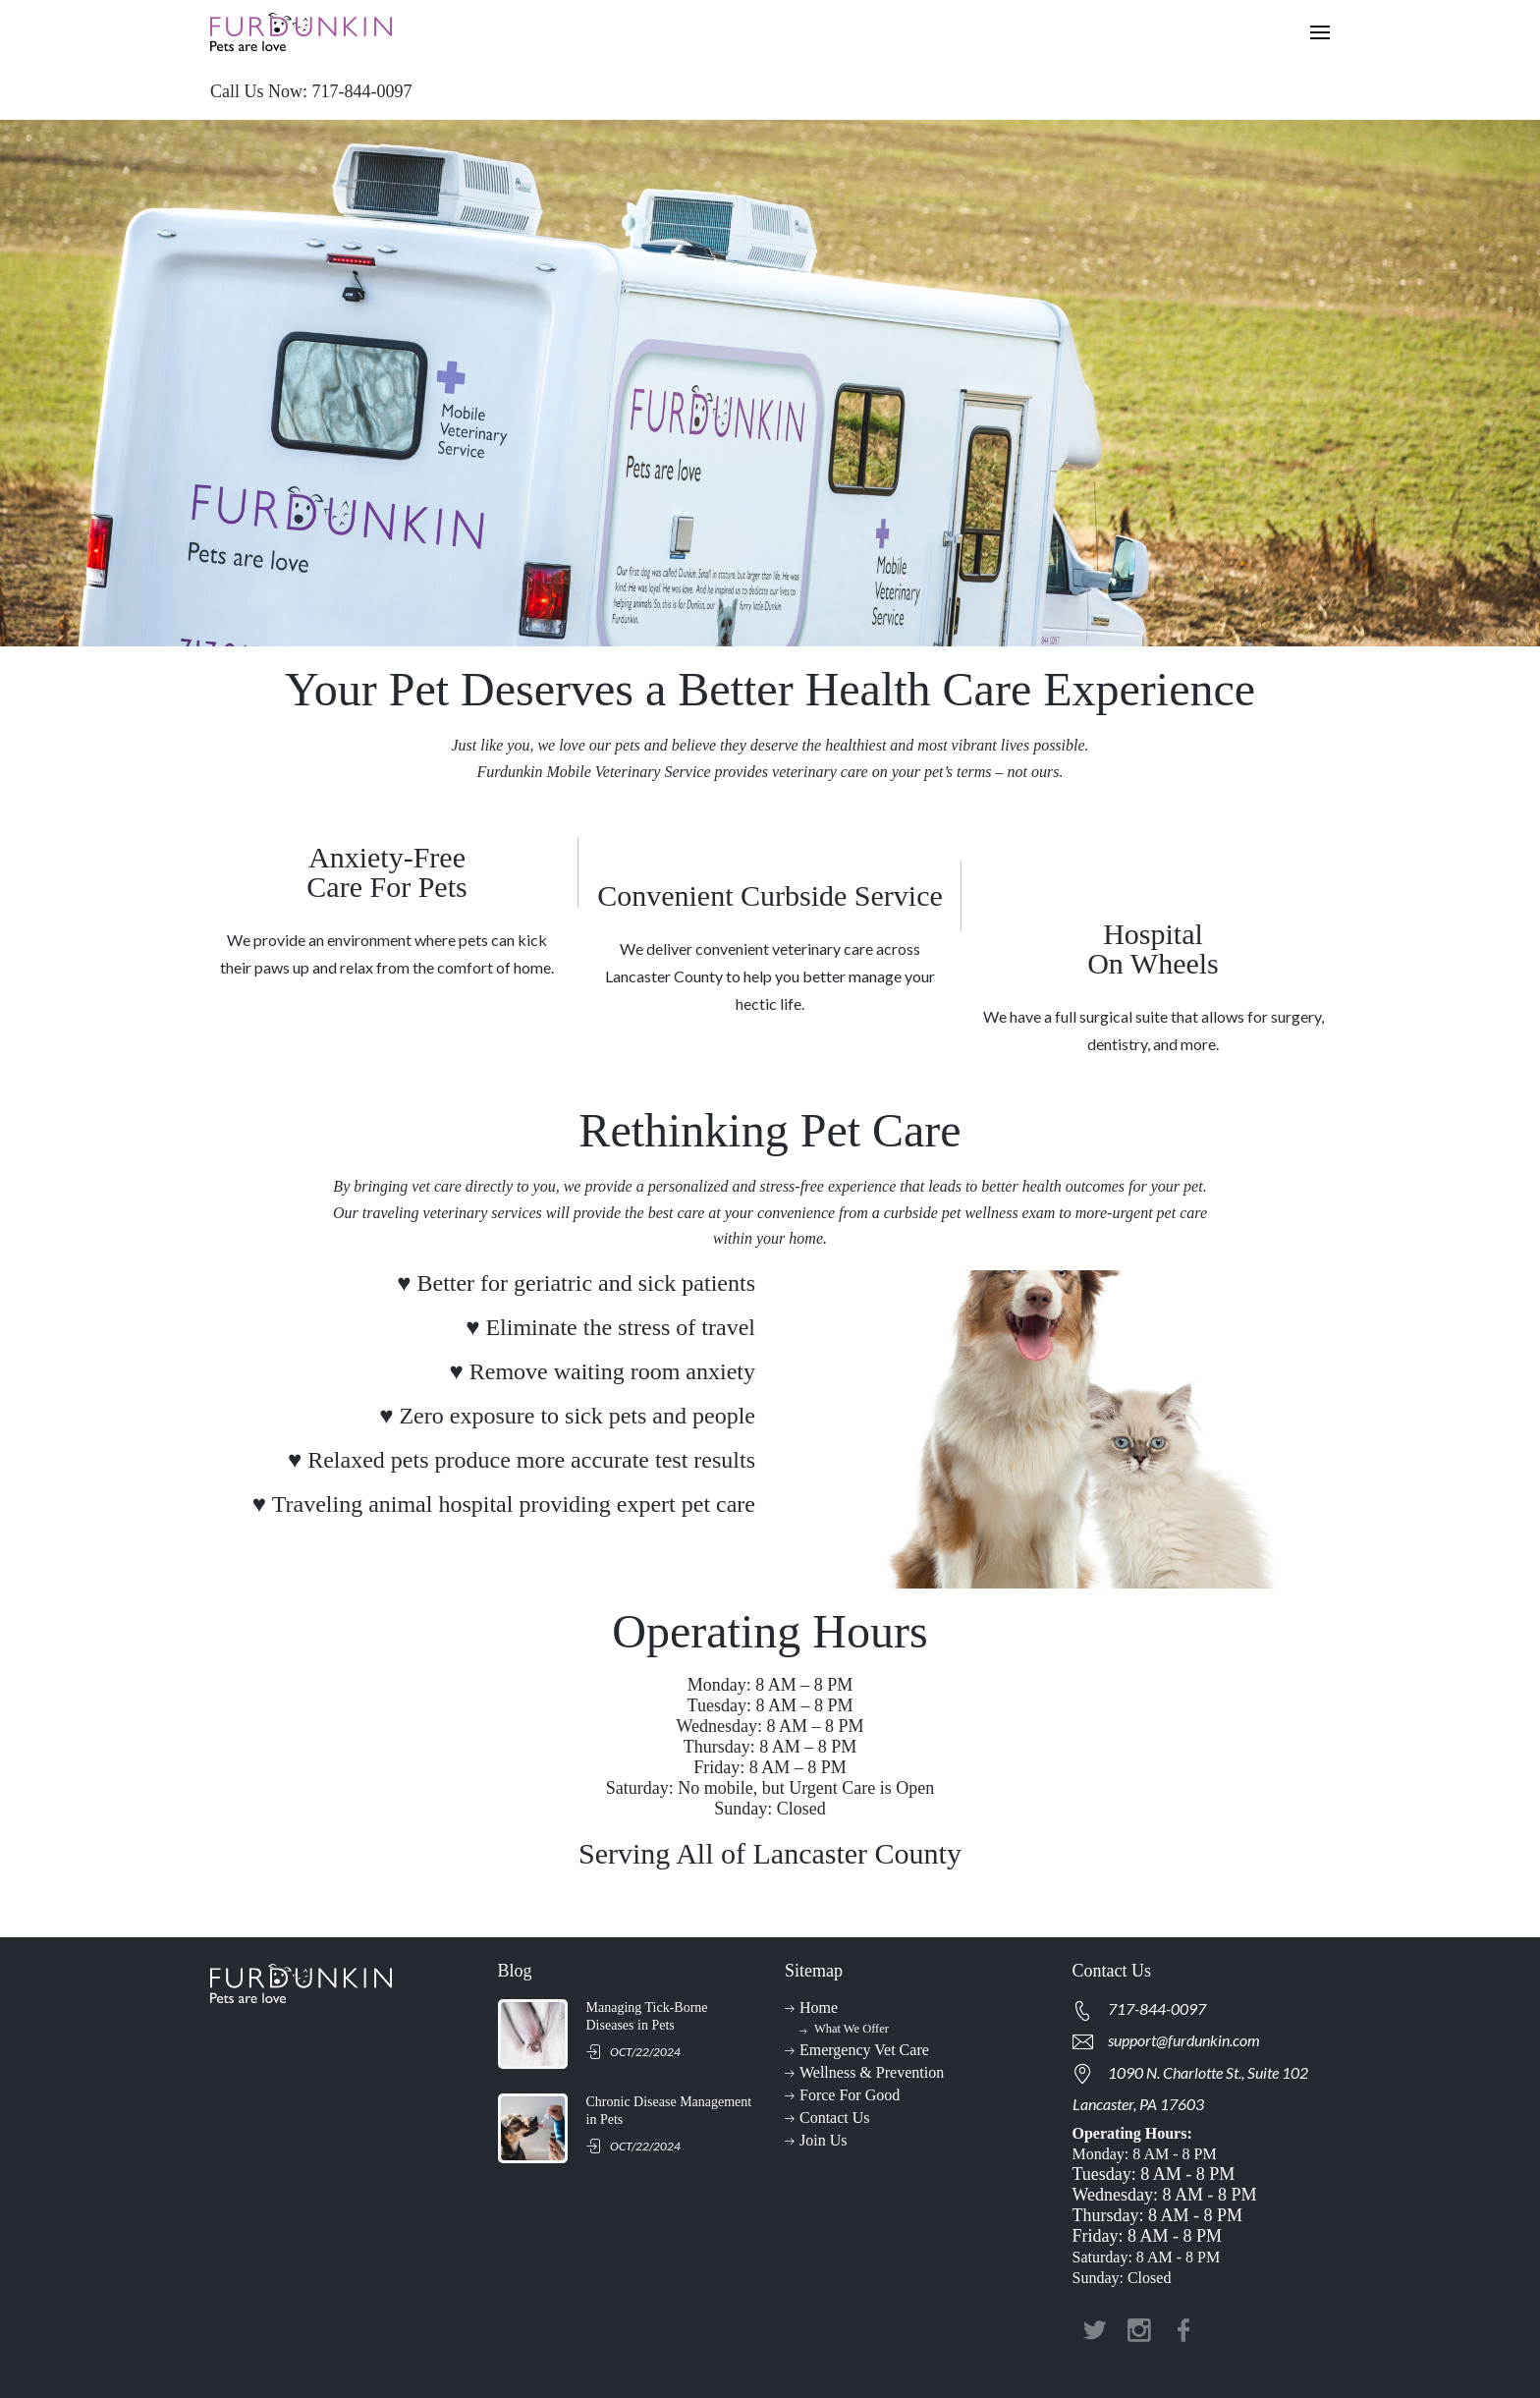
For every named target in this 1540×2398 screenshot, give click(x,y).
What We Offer (851, 2029)
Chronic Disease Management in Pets (669, 2110)
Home (818, 2007)
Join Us (823, 2140)
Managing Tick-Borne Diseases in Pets (647, 2016)
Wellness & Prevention (871, 2072)
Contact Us (834, 2117)
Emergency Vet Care (864, 2049)
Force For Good (849, 2095)
